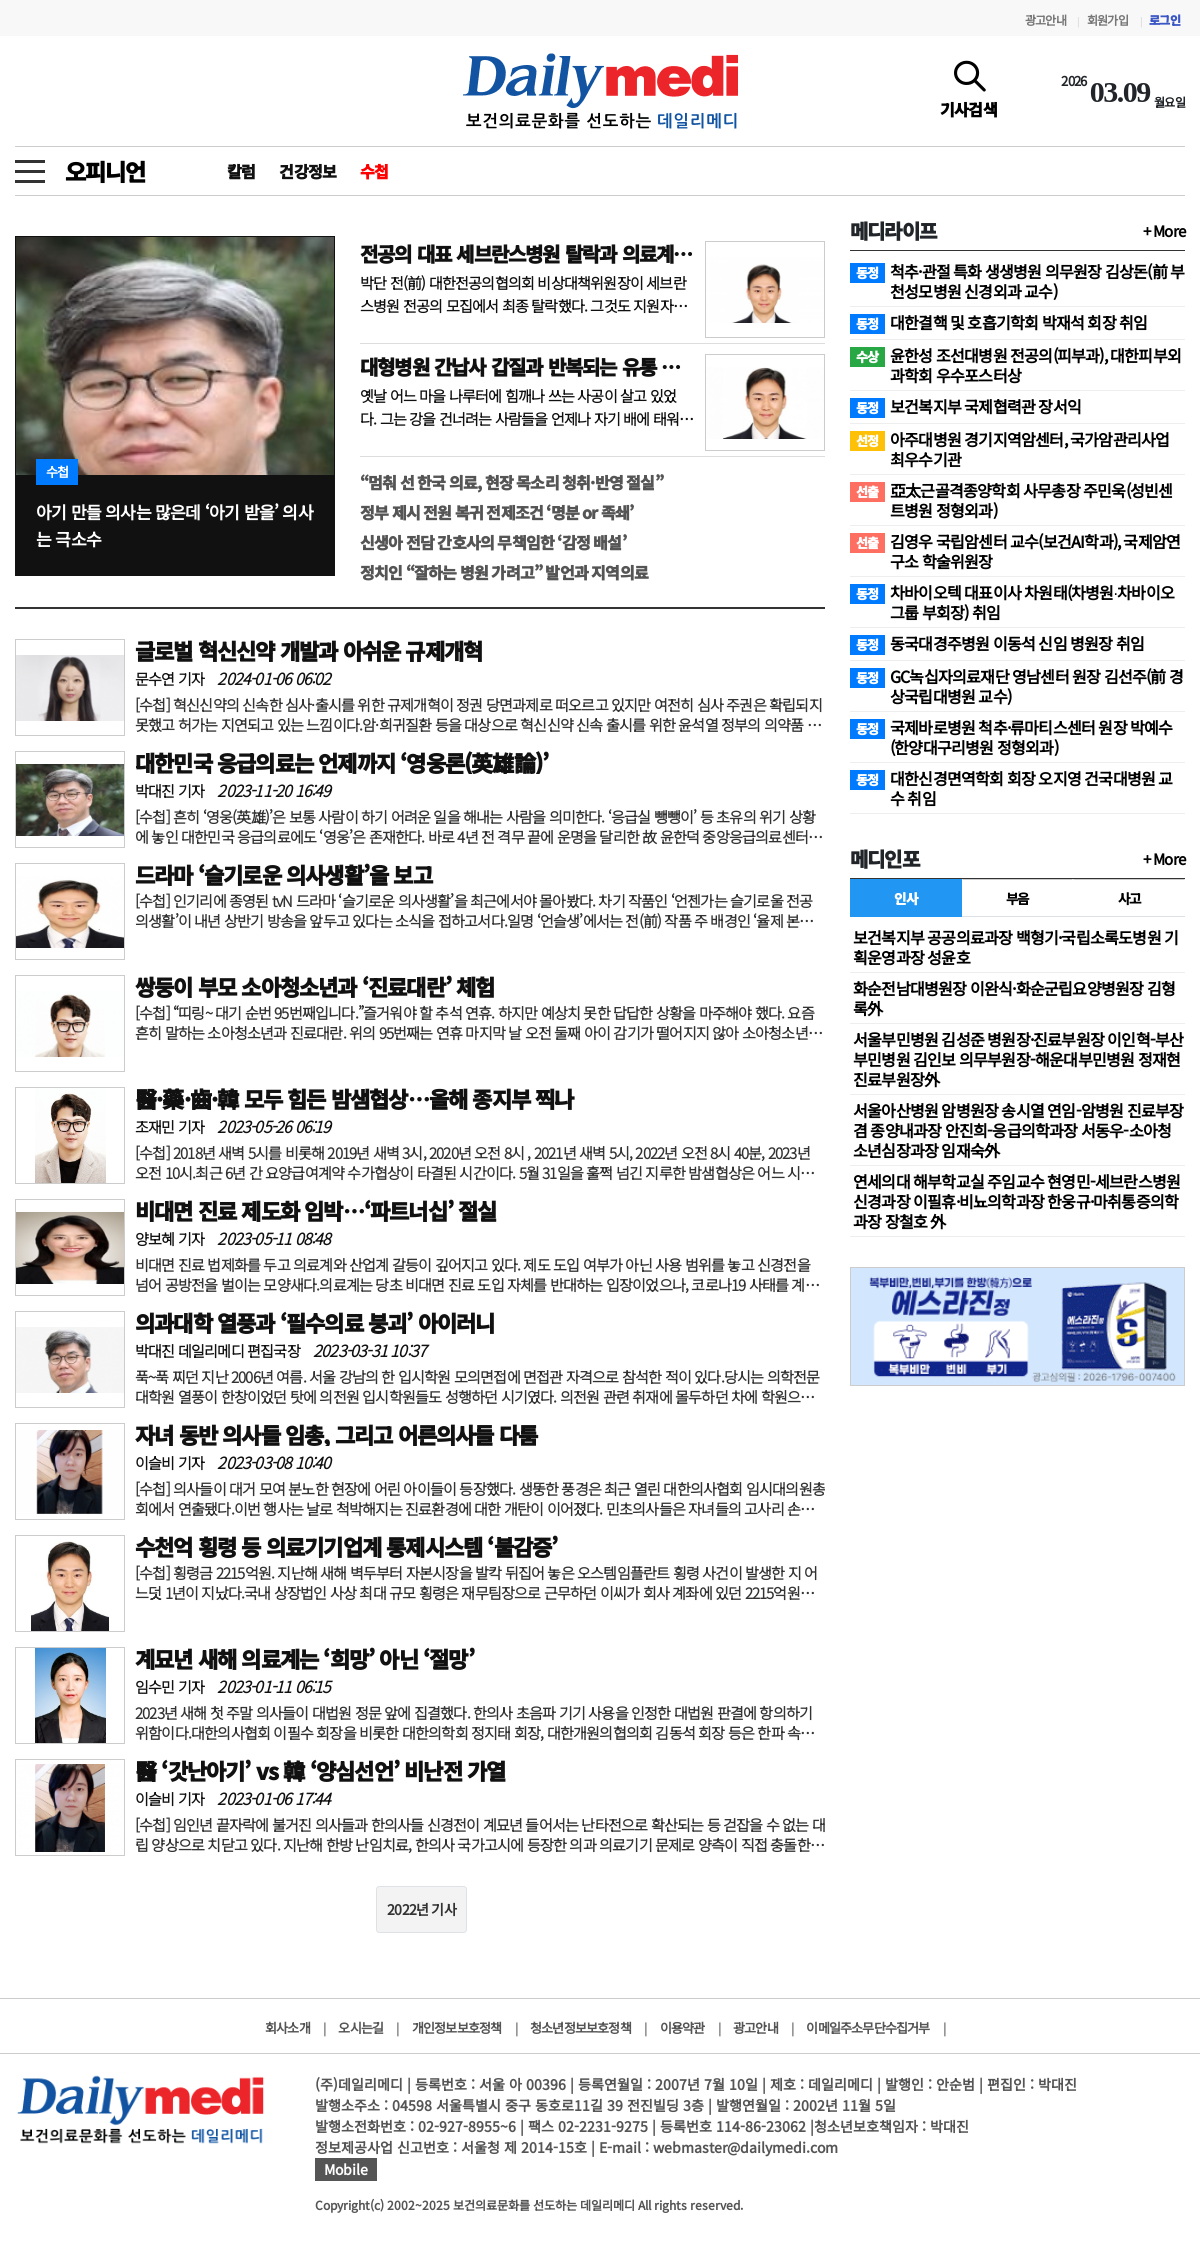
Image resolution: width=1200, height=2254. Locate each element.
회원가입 (1107, 19)
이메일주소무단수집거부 (867, 2027)
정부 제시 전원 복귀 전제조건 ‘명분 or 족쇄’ (496, 512)
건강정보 (307, 171)
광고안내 (1045, 19)
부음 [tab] (1017, 898)
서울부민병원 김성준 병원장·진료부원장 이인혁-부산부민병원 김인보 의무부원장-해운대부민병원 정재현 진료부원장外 (1018, 1059)
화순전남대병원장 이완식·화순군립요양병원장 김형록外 (1014, 998)
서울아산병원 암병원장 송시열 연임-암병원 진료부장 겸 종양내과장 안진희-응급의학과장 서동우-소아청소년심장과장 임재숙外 (1018, 1130)
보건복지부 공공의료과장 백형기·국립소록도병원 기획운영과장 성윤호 (1015, 947)
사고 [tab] (1129, 898)
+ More (1164, 230)
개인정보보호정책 (457, 2027)
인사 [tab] (905, 898)
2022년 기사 (421, 1909)
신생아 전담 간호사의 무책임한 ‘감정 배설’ (493, 542)
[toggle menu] (30, 166)
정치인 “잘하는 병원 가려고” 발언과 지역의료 (504, 572)
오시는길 (360, 2027)
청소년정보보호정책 (580, 2027)
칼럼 (241, 171)
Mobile (346, 2169)
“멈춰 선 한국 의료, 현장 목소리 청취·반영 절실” (511, 482)
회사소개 (287, 2027)
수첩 (374, 171)
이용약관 (682, 2027)
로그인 (1164, 19)
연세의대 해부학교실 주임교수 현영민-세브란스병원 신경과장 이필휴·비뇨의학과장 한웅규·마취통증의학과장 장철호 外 (1016, 1201)
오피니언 (104, 171)
